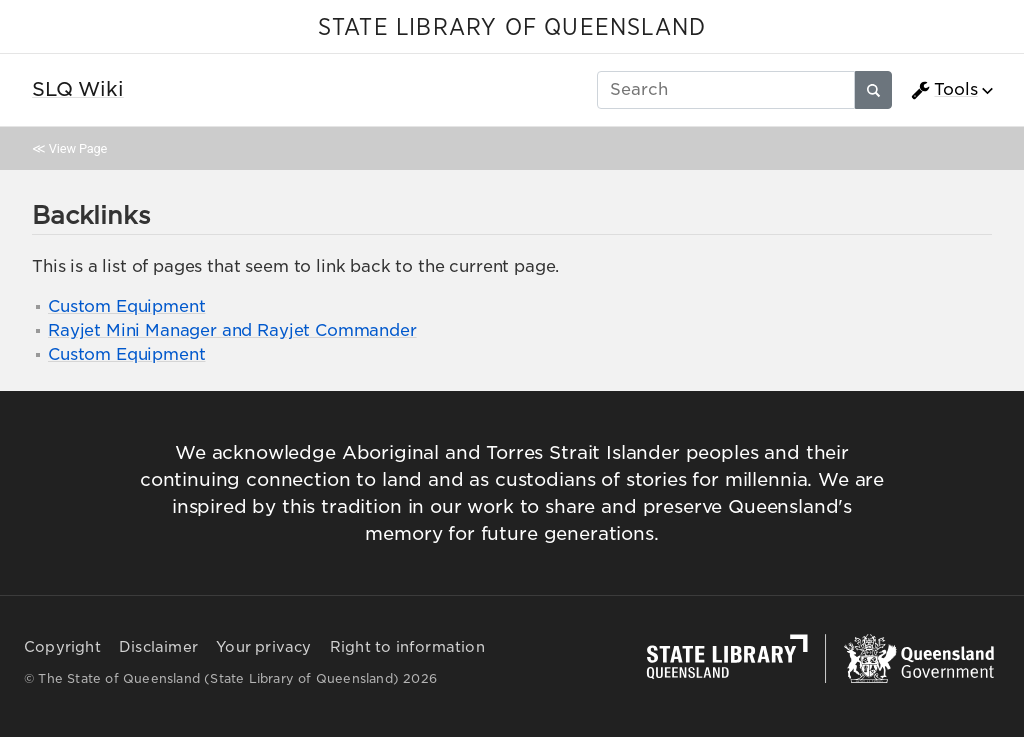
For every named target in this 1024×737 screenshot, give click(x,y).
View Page (78, 148)
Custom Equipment (126, 306)
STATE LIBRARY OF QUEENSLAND (512, 28)
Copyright (62, 647)
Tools (944, 90)
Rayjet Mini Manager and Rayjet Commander (232, 330)
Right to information (407, 647)
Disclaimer (158, 647)
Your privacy (263, 647)
